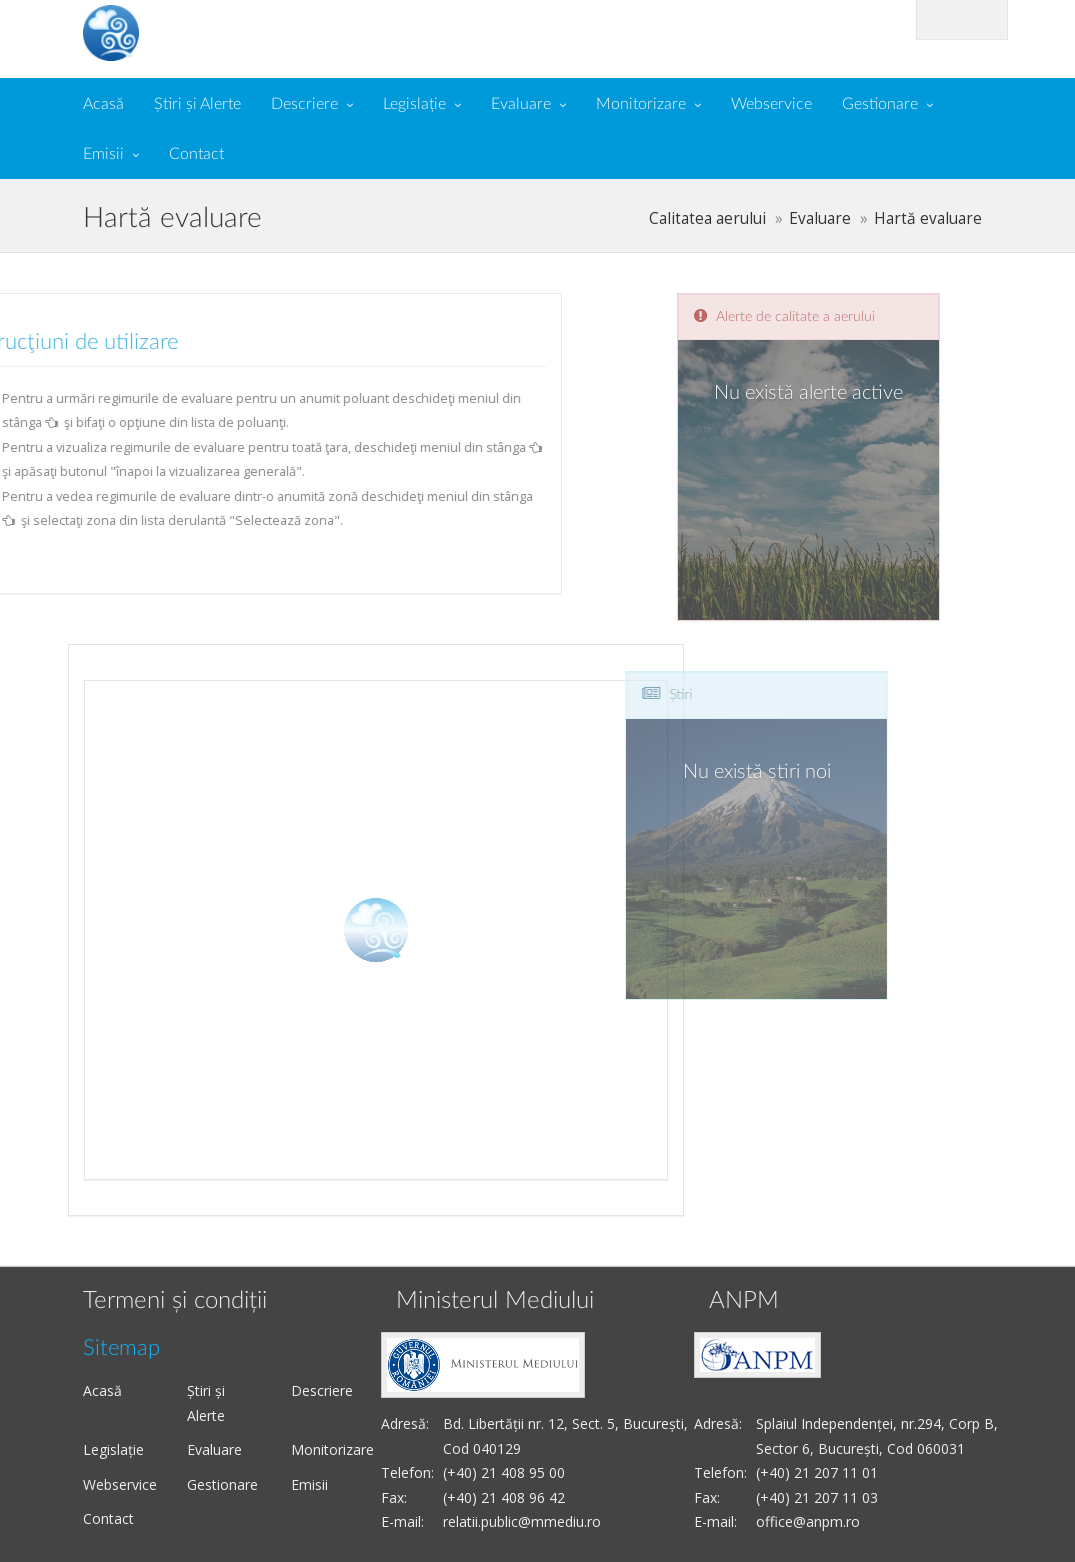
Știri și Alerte (197, 104)
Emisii (103, 154)
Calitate (230, 31)
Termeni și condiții (175, 1301)
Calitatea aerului (707, 218)
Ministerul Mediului (495, 1301)
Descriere (304, 104)
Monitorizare (641, 104)
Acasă (103, 104)
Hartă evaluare (928, 218)
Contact (196, 154)
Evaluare (521, 104)
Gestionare (880, 104)
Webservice (771, 104)
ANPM (744, 1301)
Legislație (414, 104)
